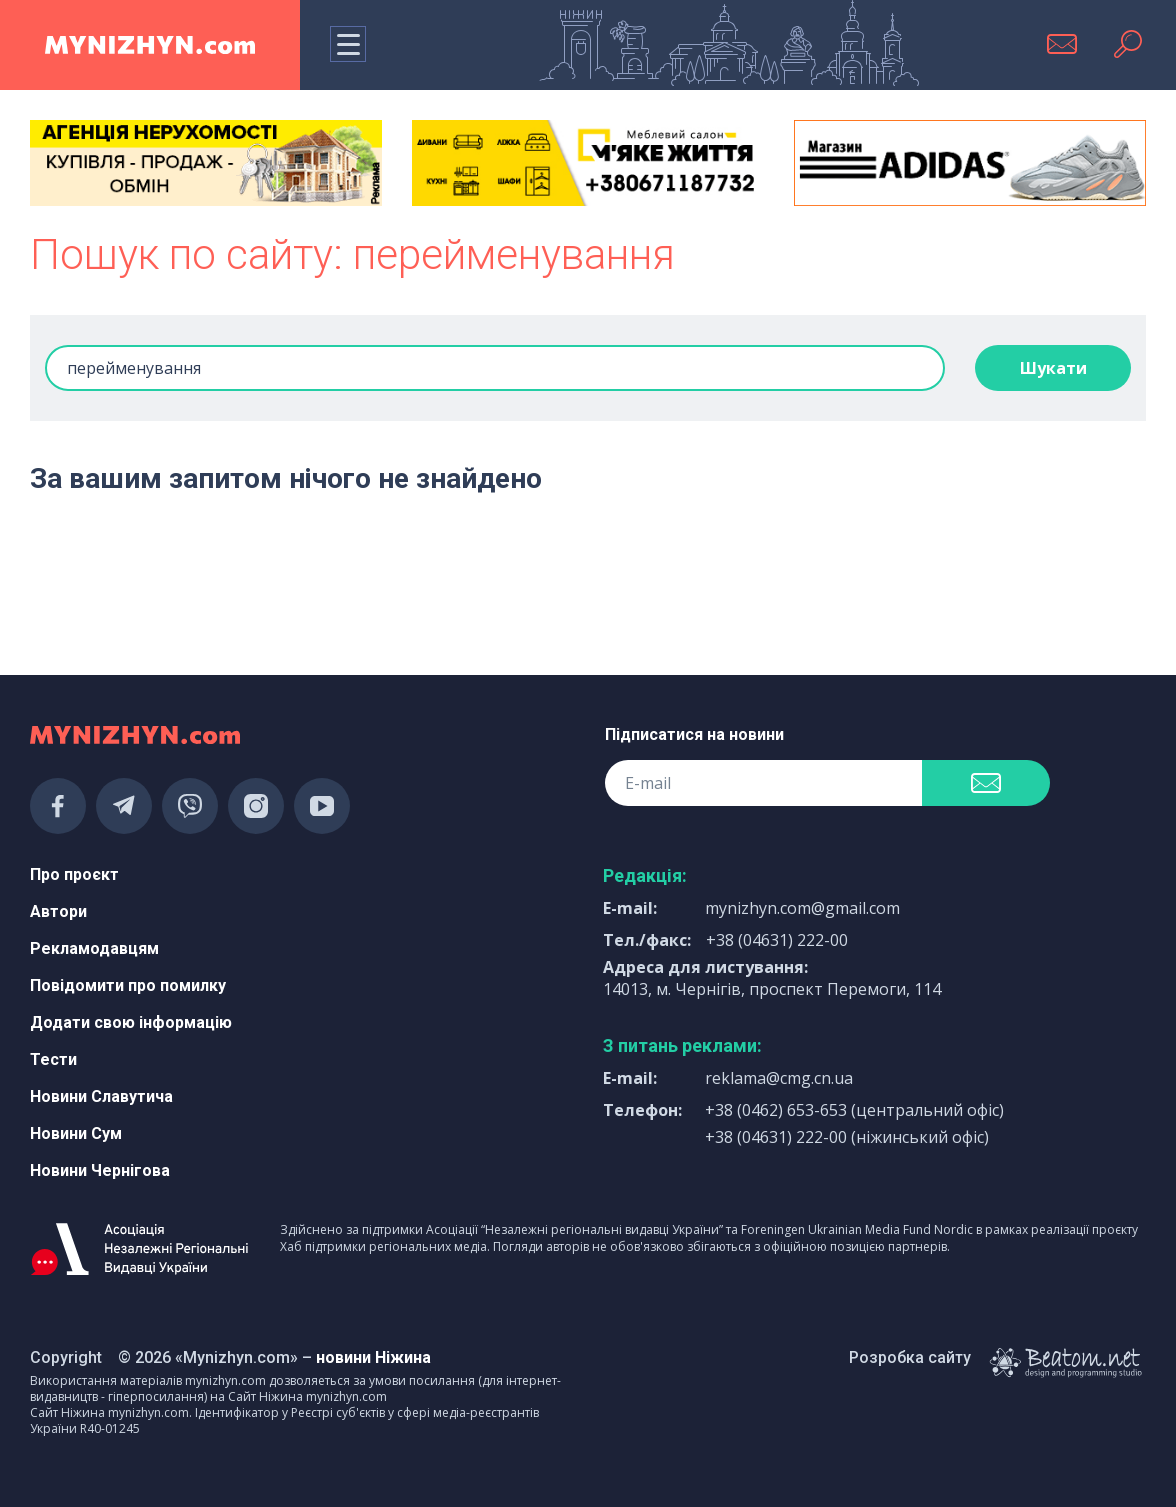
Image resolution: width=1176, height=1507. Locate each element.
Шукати (1053, 368)
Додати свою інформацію (131, 1022)
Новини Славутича (101, 1096)
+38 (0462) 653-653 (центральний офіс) (854, 1110)
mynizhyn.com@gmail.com (802, 908)
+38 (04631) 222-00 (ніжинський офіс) (847, 1137)
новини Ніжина (373, 1357)
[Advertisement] (206, 581)
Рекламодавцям (94, 948)
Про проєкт (74, 874)
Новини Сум (76, 1133)
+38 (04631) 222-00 (777, 940)
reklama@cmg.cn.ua (779, 1078)
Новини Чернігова (100, 1170)
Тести (53, 1059)
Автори (58, 911)
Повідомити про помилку (128, 985)
